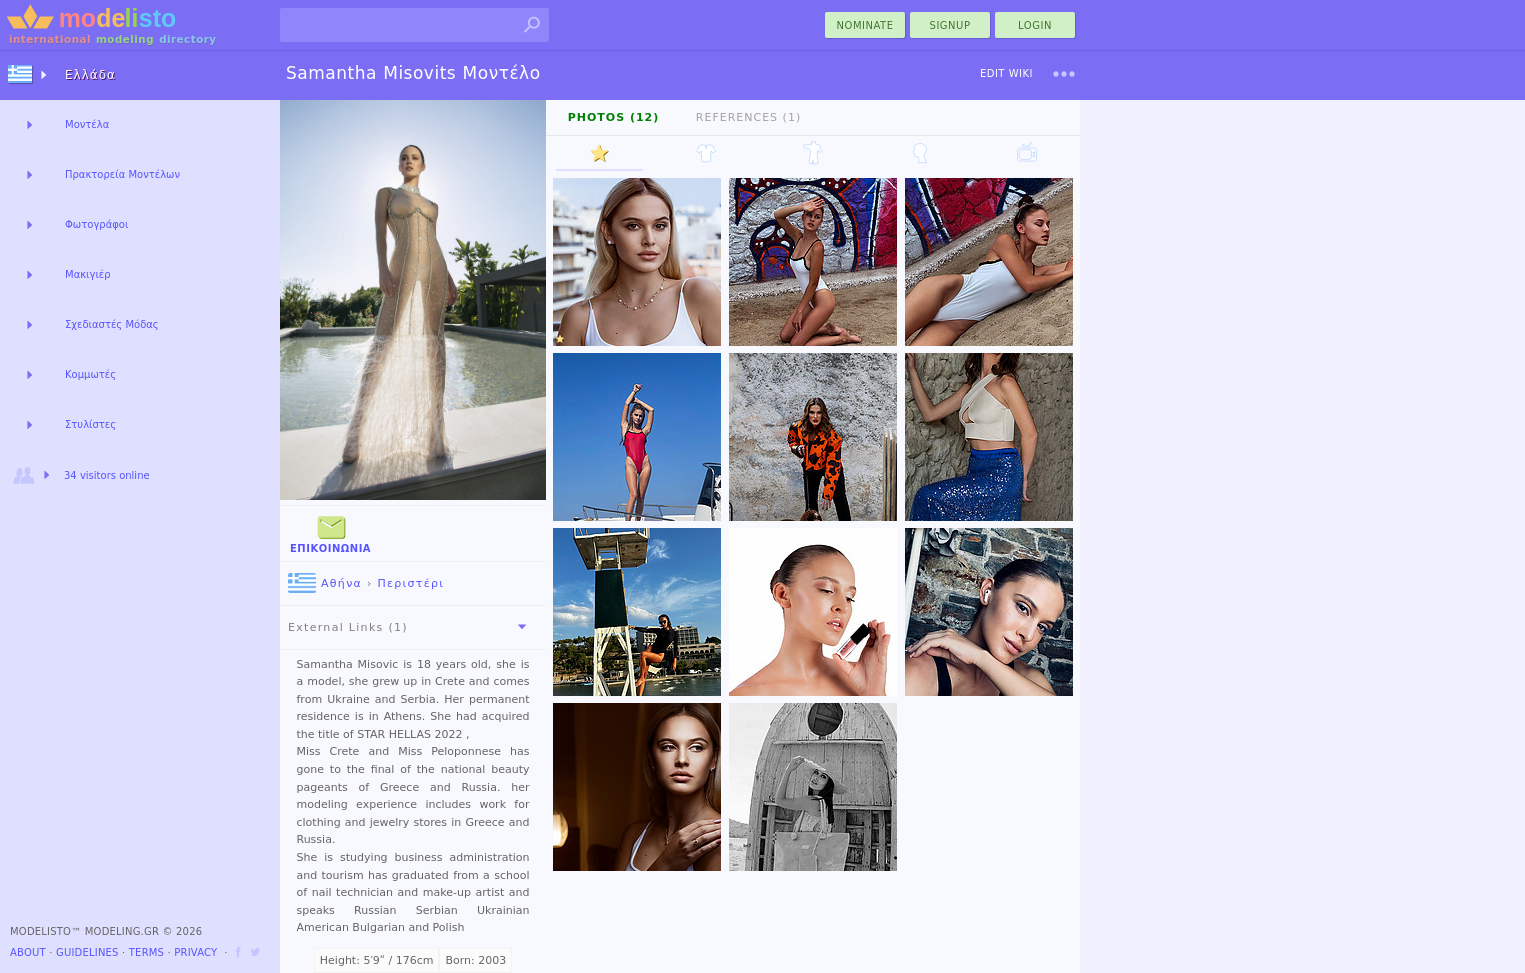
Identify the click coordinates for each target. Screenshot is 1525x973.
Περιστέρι (410, 583)
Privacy (195, 952)
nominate (865, 25)
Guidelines (87, 952)
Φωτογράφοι (96, 224)
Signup (950, 25)
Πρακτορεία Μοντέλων (122, 174)
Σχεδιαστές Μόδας (112, 324)
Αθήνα (325, 583)
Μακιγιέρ (88, 274)
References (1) (748, 117)
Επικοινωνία (330, 532)
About (28, 952)
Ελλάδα (90, 75)
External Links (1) (411, 627)
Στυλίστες (90, 424)
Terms (146, 952)
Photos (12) (614, 117)
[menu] (1064, 74)
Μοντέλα (87, 124)
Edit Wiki (1006, 73)
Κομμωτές (90, 374)
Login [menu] (1035, 25)
